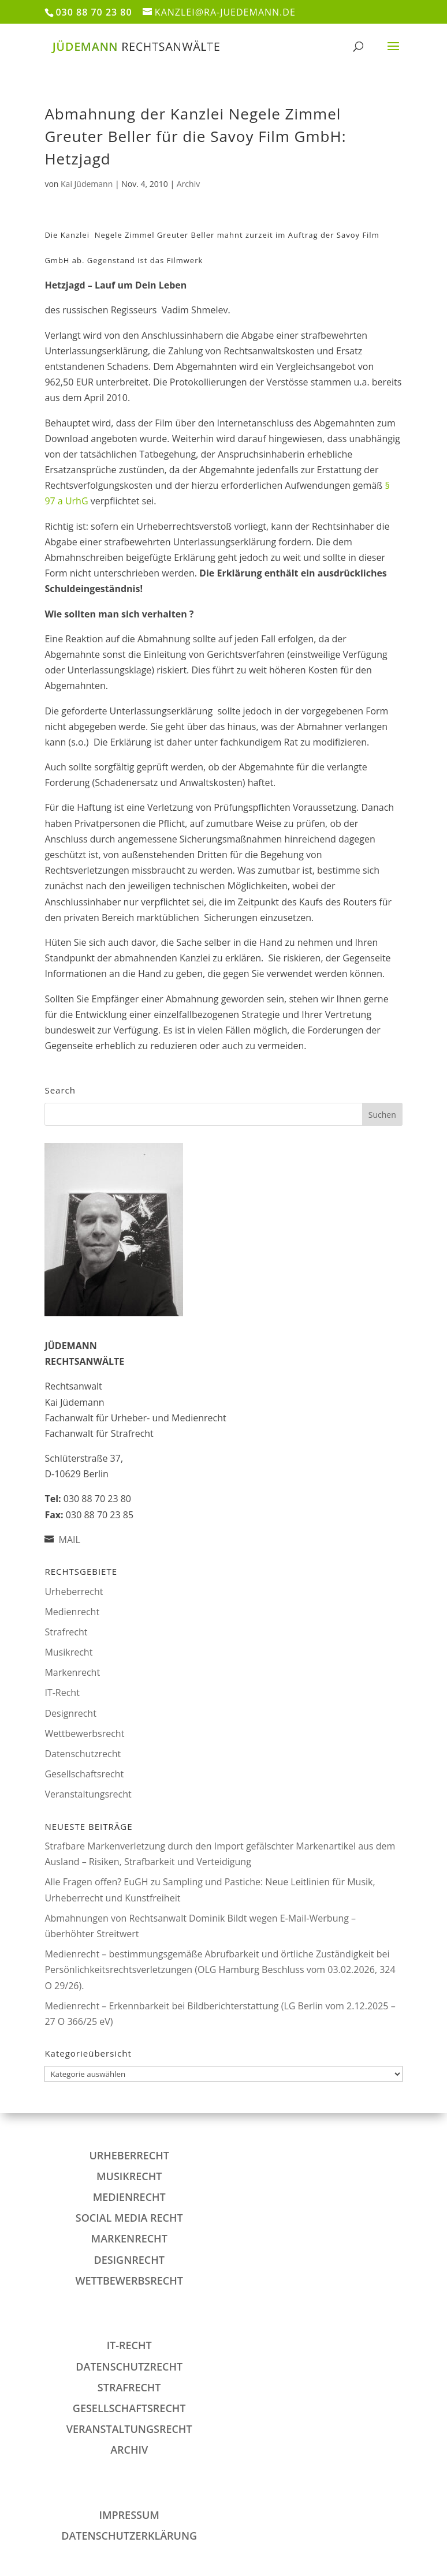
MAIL (69, 1539)
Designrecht (70, 1713)
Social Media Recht (129, 2218)
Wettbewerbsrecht (84, 1733)
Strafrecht (65, 1632)
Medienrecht (71, 1611)
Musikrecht (68, 1652)
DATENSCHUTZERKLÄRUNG (129, 2536)
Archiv (188, 183)
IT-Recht (61, 1692)
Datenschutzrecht (82, 1753)
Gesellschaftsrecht (84, 1774)
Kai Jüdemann (87, 183)
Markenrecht (72, 1672)
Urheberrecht (73, 1591)
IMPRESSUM (129, 2515)
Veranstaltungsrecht (87, 1794)
